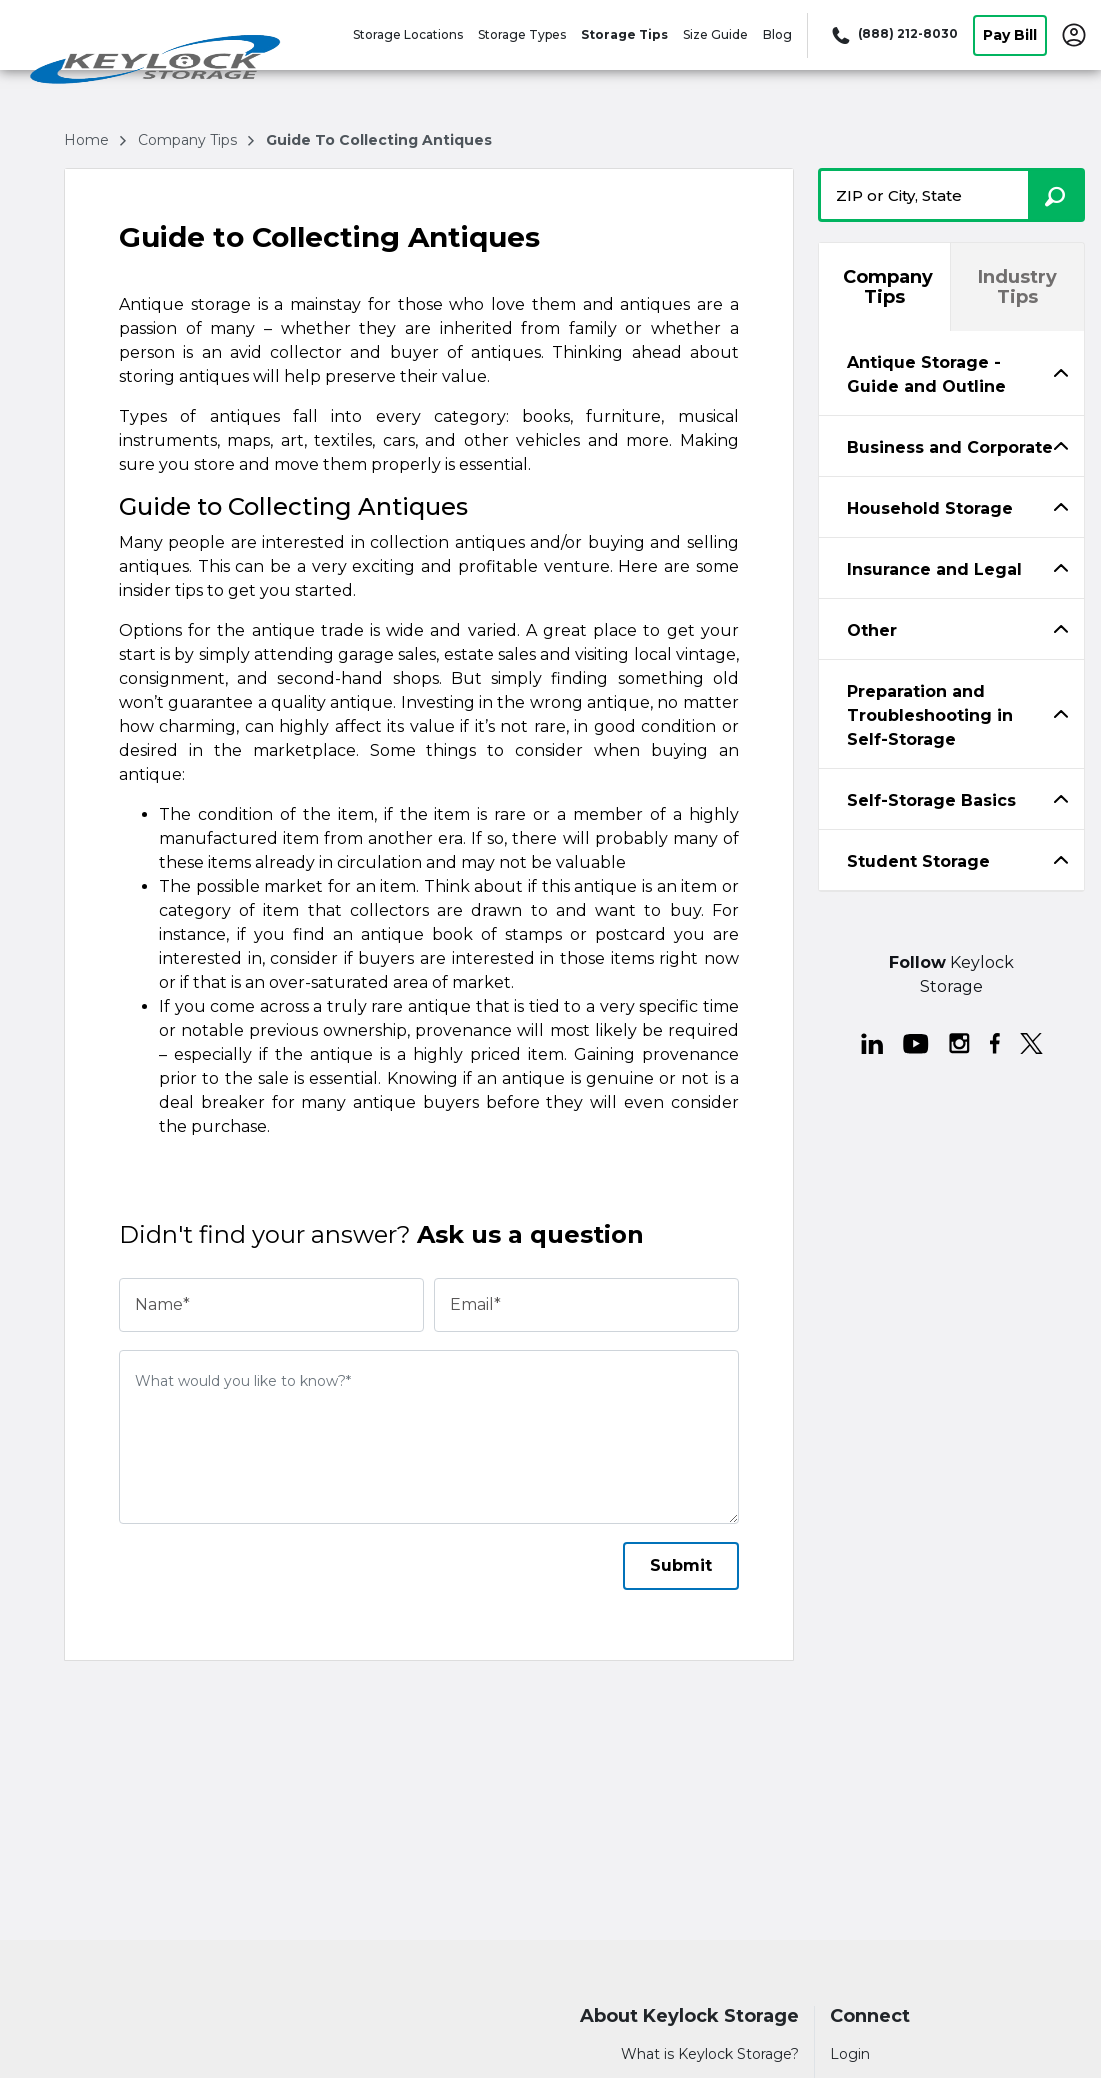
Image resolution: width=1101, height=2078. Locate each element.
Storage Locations (408, 34)
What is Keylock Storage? (710, 2054)
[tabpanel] (951, 373)
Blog (777, 34)
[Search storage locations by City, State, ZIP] (1056, 195)
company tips (189, 140)
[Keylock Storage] (156, 63)
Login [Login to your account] (850, 2054)
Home (88, 140)
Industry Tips (1017, 287)
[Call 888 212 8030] (893, 35)
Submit (681, 1565)
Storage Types (522, 34)
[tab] (951, 373)
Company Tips (888, 287)
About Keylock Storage (689, 2016)
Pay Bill (1010, 35)
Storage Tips (624, 34)
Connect (870, 2016)
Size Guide (715, 34)
